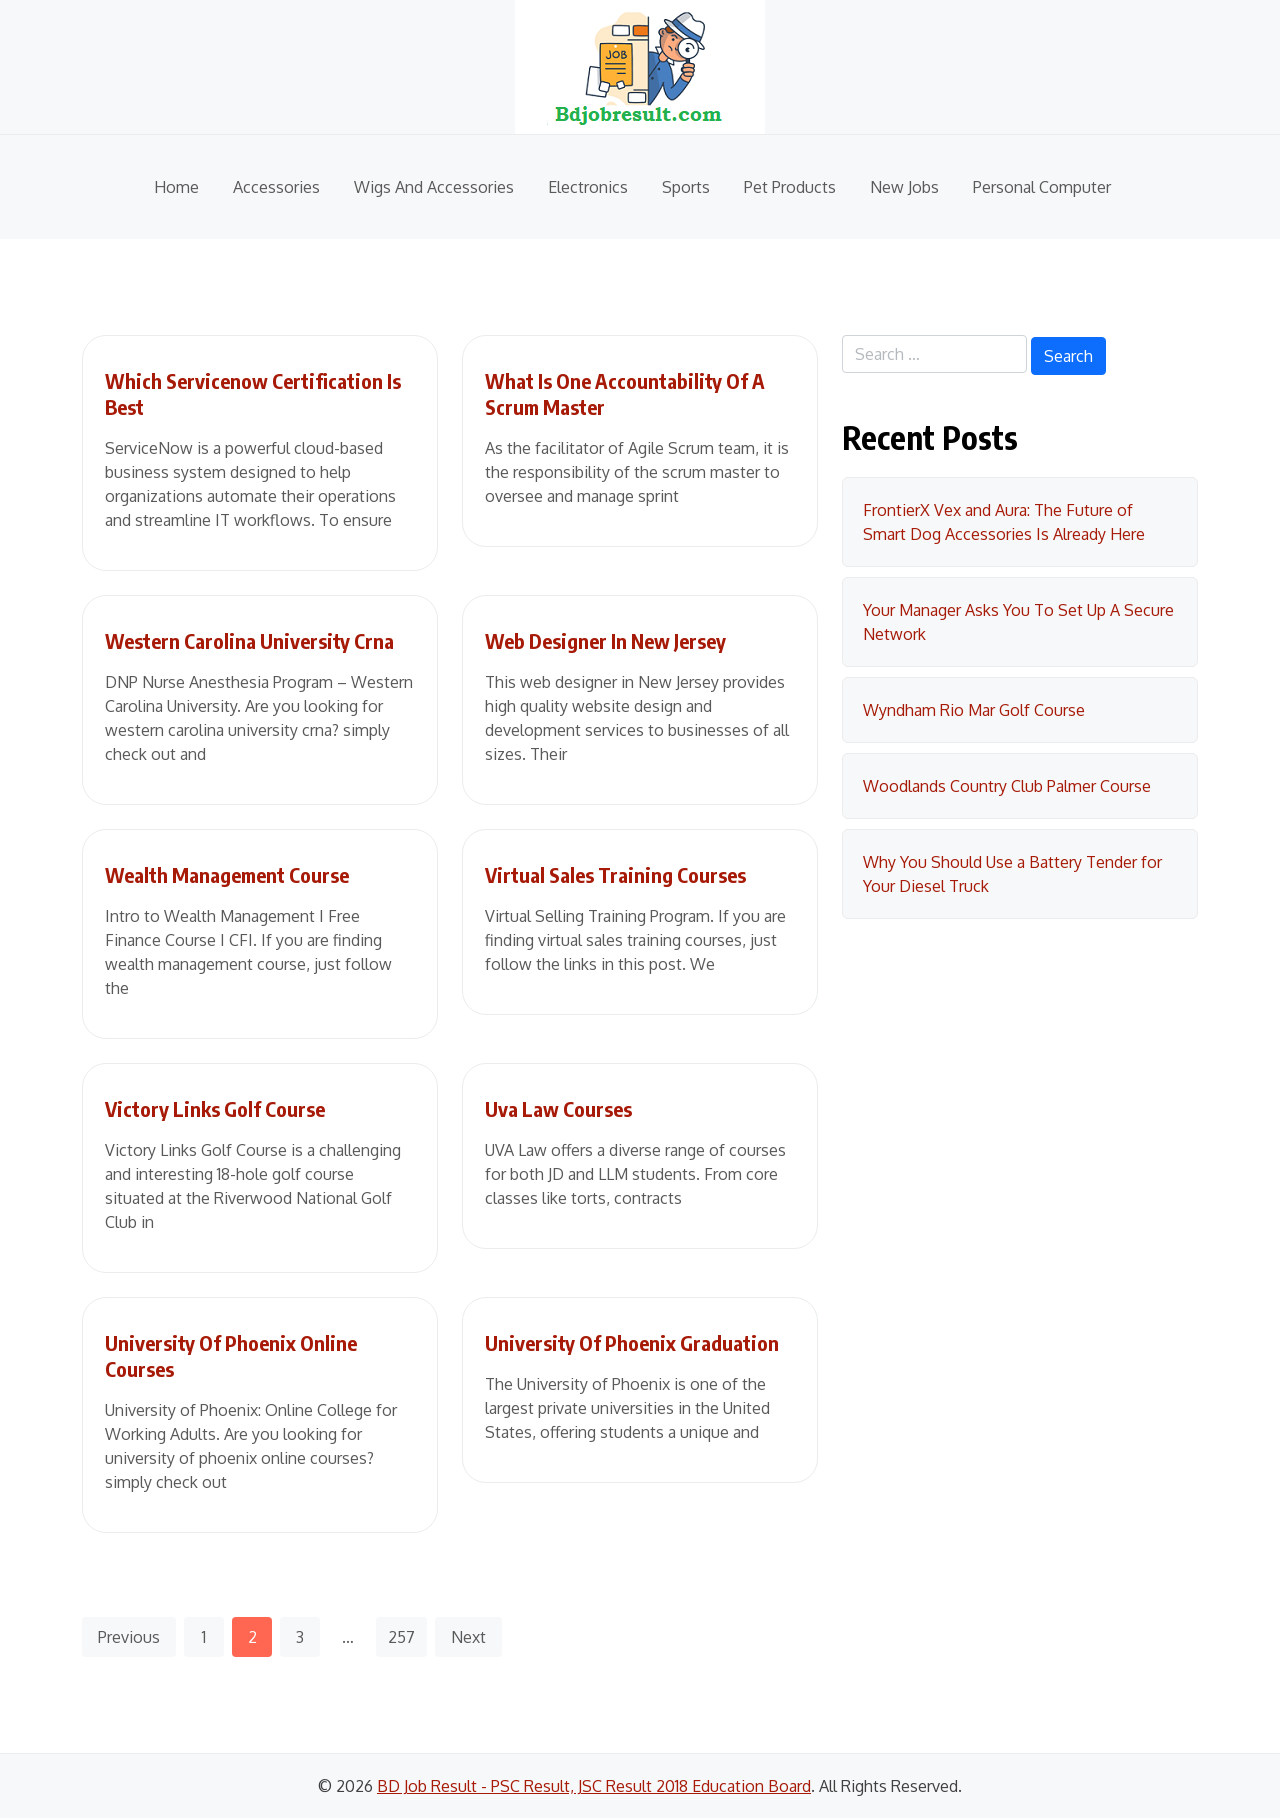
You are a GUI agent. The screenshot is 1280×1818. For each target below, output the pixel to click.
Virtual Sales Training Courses (615, 874)
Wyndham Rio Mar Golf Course (974, 710)
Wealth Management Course (227, 874)
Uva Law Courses (558, 1108)
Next (468, 1637)
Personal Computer (1042, 187)
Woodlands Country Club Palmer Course (1007, 786)
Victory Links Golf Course (215, 1108)
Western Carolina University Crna (249, 640)
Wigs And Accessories (434, 187)
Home (176, 187)
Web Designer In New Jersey (605, 640)
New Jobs (904, 187)
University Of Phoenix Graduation (632, 1342)
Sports (686, 187)
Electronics (588, 187)
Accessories (276, 187)
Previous (129, 1637)
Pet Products (790, 187)
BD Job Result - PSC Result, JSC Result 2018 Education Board (594, 1786)
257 (401, 1637)
